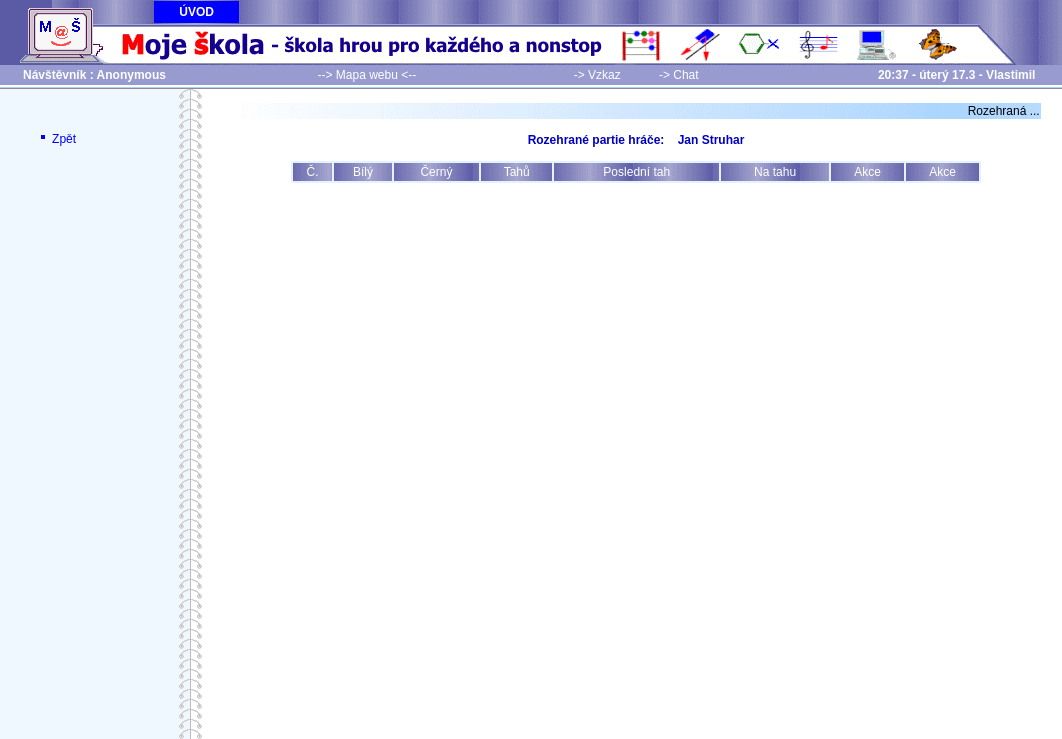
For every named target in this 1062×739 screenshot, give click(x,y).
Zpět (56, 139)
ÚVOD (196, 12)
